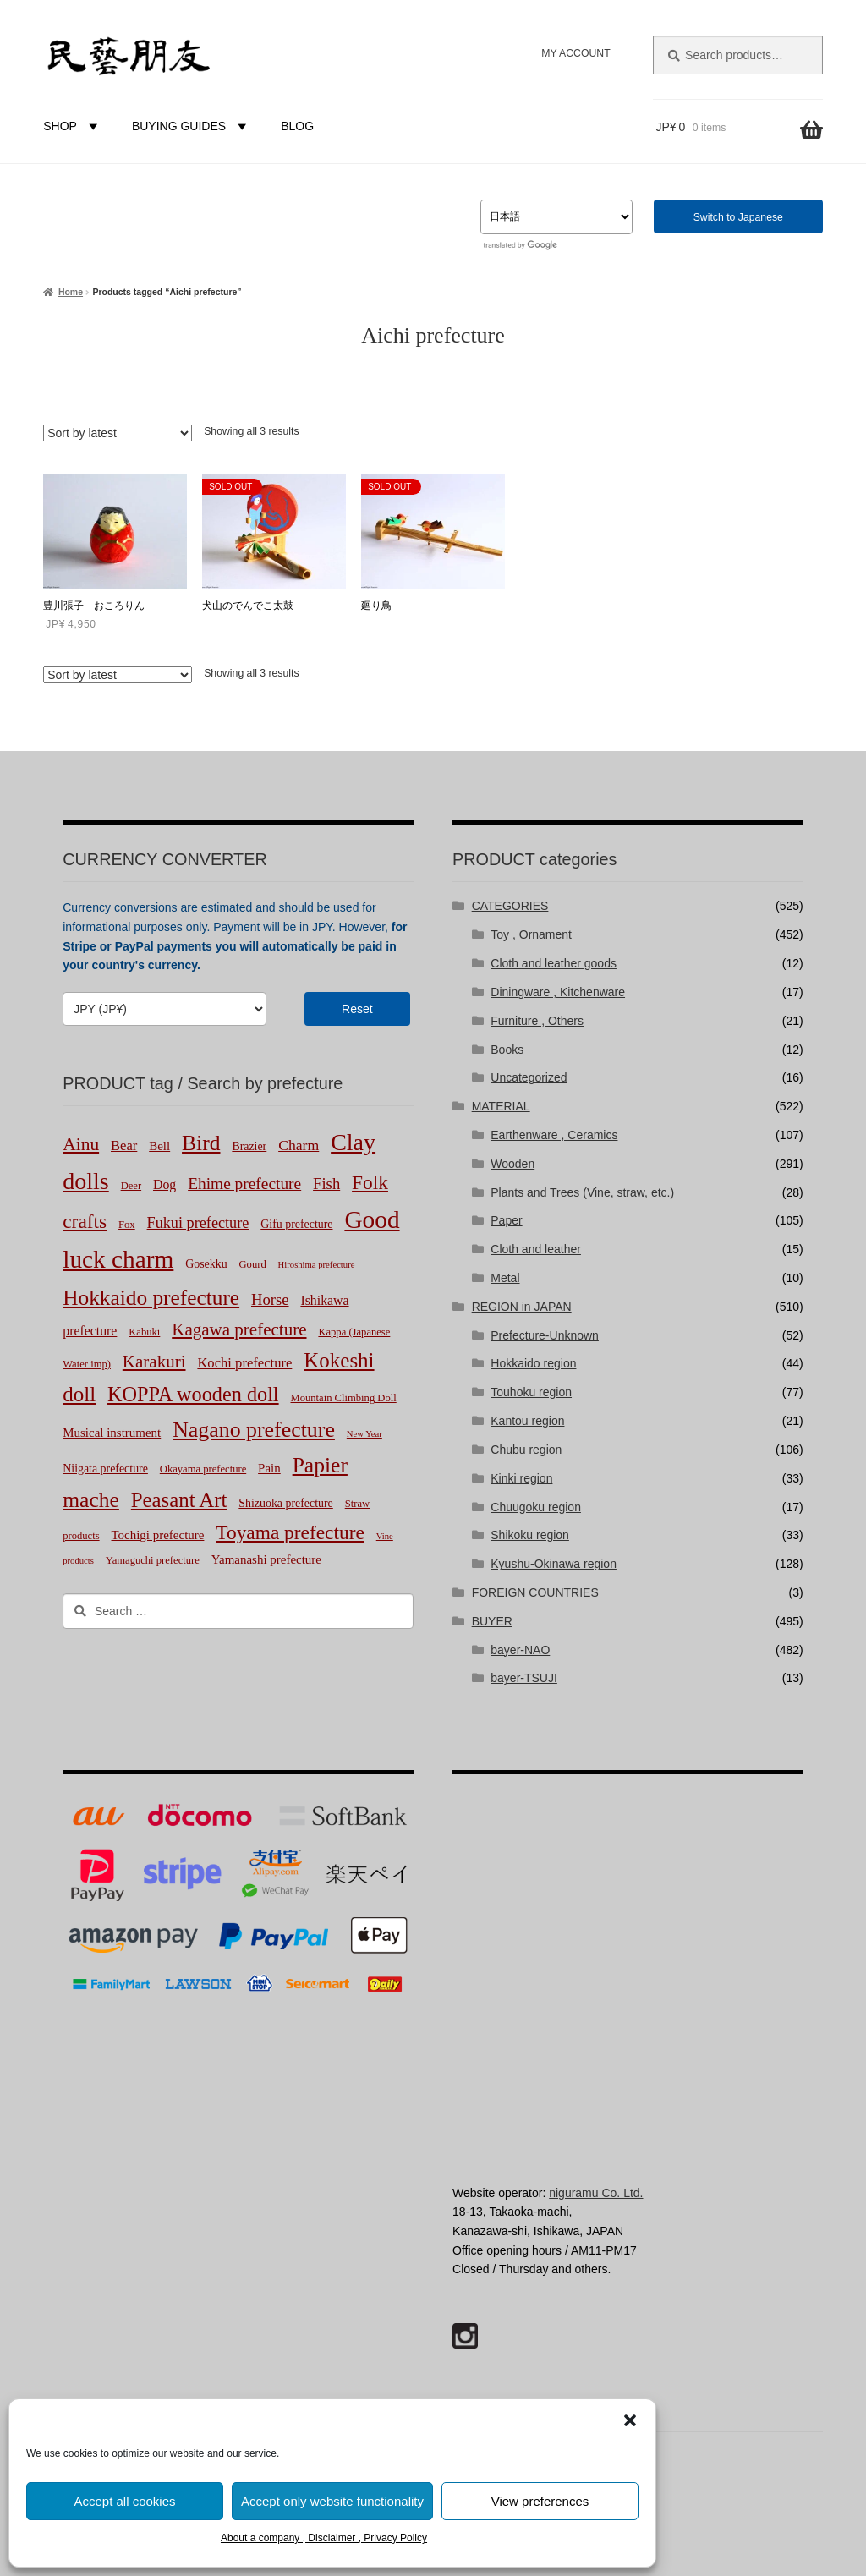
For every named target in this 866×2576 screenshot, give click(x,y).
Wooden (512, 1163)
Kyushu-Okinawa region (554, 1563)
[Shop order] (117, 433)
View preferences (540, 2501)
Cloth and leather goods (554, 963)
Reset (357, 1009)
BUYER (492, 1621)
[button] (630, 2420)
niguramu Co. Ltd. (596, 2193)
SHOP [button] (72, 126)
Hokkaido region (533, 1363)
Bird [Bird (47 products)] (201, 1143)
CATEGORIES (510, 906)
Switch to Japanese (738, 217)
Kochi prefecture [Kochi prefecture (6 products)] (244, 1363)
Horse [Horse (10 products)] (270, 1299)
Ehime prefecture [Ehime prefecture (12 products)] (244, 1183)
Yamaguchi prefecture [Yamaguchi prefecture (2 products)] (153, 1560)
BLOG (297, 126)
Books (507, 1049)
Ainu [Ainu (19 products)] (81, 1144)
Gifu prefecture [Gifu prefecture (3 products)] (296, 1224)
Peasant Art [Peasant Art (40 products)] (179, 1499)
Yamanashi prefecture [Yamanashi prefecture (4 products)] (266, 1559)
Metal (505, 1278)
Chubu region (526, 1449)
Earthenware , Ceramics (554, 1135)
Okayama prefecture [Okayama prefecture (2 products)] (203, 1469)
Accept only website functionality (332, 2501)
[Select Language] (556, 216)
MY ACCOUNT (575, 53)
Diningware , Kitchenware (558, 992)
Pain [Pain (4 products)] (269, 1468)
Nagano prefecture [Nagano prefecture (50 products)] (254, 1429)
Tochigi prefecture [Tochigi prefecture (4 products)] (158, 1535)
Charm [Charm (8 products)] (298, 1145)
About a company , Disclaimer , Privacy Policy (324, 2538)
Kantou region (527, 1421)
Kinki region (521, 1478)
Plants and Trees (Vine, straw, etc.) (582, 1192)
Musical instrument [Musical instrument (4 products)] (112, 1432)
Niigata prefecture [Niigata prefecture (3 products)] (105, 1468)
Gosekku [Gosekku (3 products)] (206, 1264)
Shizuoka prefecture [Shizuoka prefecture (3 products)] (285, 1503)
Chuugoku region (536, 1507)
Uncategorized (529, 1077)
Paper (506, 1220)
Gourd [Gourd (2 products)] (252, 1264)
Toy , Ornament (531, 934)
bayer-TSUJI (524, 1678)
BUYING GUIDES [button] (191, 126)
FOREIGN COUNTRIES (535, 1592)
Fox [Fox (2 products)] (126, 1224)
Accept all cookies (124, 2501)
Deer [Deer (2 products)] (131, 1186)
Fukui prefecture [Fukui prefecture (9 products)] (198, 1222)
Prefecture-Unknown (545, 1335)
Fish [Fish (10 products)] (326, 1183)
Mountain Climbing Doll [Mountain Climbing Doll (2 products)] (344, 1398)
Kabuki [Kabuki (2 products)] (144, 1332)
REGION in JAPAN (522, 1306)
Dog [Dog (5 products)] (164, 1184)
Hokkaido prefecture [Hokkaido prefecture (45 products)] (151, 1297)
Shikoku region (530, 1535)
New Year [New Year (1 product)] (364, 1434)
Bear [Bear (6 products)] (124, 1145)
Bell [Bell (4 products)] (159, 1146)
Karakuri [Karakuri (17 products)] (154, 1361)
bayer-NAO (520, 1650)
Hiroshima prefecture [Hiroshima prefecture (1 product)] (316, 1264)
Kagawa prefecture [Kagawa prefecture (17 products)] (239, 1329)
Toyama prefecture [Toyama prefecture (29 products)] (290, 1532)
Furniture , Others (537, 1021)
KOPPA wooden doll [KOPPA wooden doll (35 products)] (193, 1394)
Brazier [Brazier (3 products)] (249, 1146)
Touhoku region (531, 1392)
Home (70, 292)
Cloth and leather (536, 1249)
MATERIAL (501, 1106)
